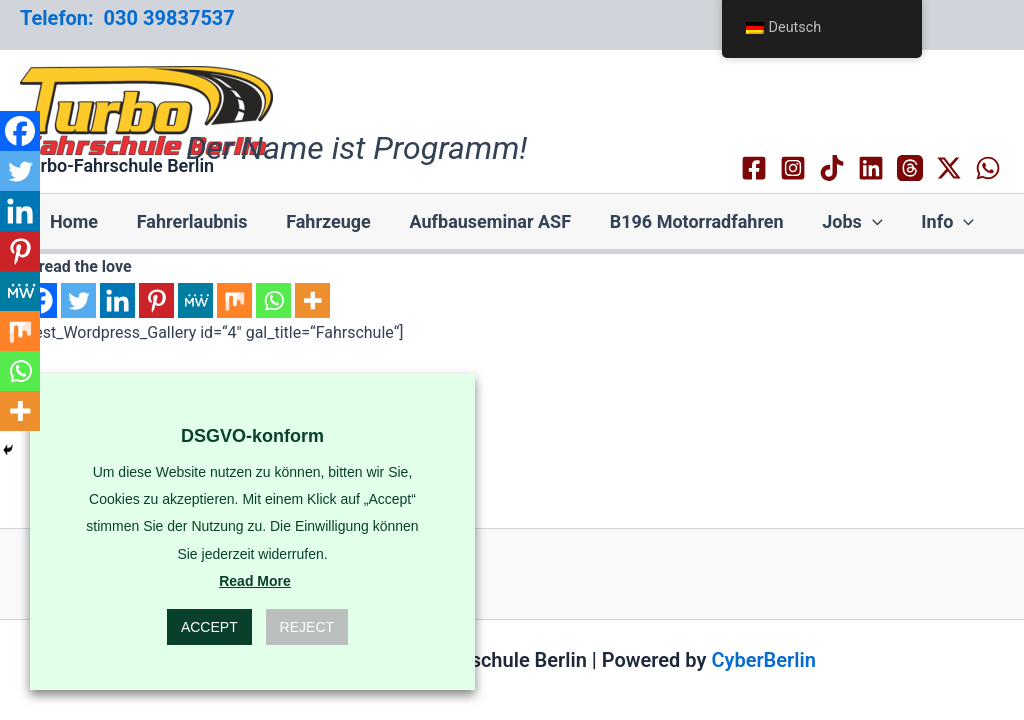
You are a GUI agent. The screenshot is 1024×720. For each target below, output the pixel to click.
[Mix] (234, 300)
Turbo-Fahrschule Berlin (117, 165)
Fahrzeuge (331, 221)
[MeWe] (195, 300)
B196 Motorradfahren (694, 221)
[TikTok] (832, 168)
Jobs (847, 221)
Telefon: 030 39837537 (127, 18)
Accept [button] (209, 627)
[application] (867, 221)
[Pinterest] (156, 300)
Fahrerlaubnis (197, 221)
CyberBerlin (763, 660)
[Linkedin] (871, 168)
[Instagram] (793, 168)
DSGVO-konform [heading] (252, 436)
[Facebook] (754, 168)
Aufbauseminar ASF (491, 221)
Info (939, 221)
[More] (312, 300)
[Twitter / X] (949, 168)
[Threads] (910, 168)
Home (82, 221)
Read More (255, 581)
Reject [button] (307, 627)
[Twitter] (78, 300)
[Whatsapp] (273, 300)
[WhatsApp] (988, 168)
